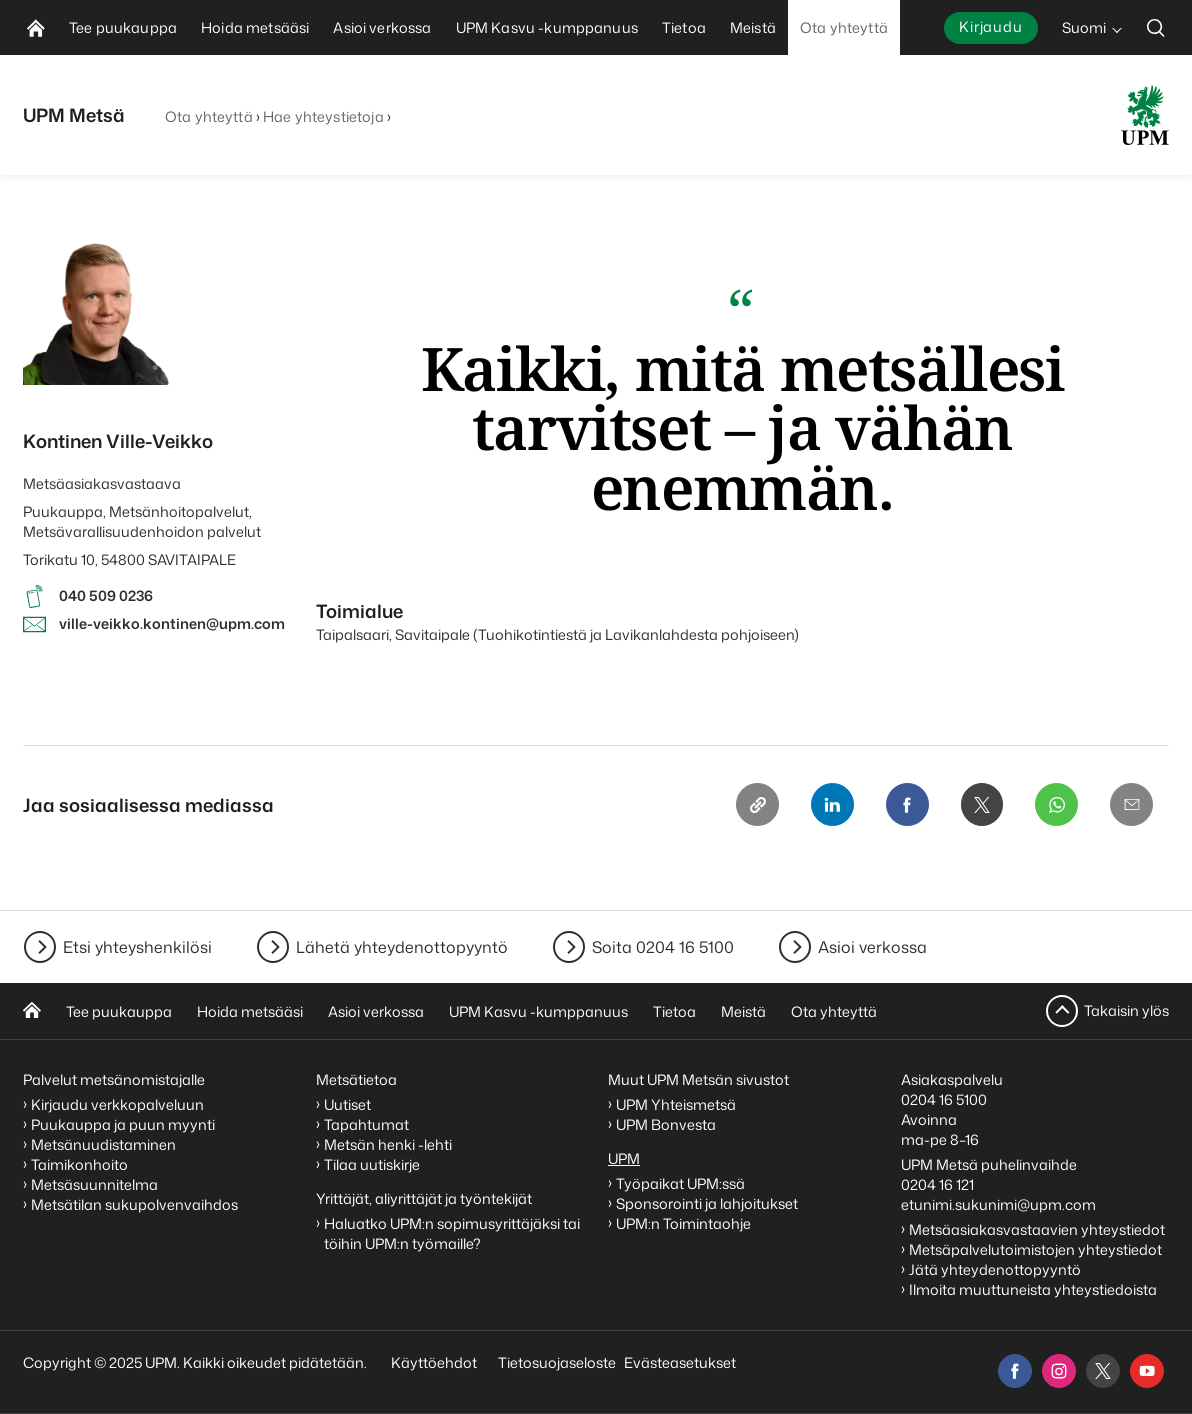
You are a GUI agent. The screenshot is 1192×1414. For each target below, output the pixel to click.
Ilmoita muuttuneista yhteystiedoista (1033, 1289)
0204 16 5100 (944, 1099)
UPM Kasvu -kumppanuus (538, 1011)
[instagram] (1059, 1371)
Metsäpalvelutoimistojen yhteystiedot (1035, 1249)
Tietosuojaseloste (555, 1362)
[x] (1103, 1371)
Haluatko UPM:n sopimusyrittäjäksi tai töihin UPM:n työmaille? (452, 1233)
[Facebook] (903, 805)
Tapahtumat (366, 1124)
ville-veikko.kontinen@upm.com (172, 623)
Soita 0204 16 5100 (663, 947)
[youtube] (1147, 1371)
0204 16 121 (937, 1184)
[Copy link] (751, 805)
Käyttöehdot (434, 1362)
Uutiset (347, 1104)
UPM (624, 1158)
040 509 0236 (106, 595)
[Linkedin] (827, 805)
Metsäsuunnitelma (94, 1184)
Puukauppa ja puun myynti (123, 1124)
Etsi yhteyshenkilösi (137, 947)
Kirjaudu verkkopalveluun (117, 1104)
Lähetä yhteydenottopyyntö (402, 947)
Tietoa (674, 1011)
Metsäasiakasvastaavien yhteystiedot (1037, 1229)
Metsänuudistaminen (103, 1144)
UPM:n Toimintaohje (683, 1223)
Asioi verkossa (872, 947)
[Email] (1131, 805)
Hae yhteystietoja (323, 116)
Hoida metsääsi (250, 1011)
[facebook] (1015, 1371)
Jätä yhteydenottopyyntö (995, 1269)
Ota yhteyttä (209, 116)
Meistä (743, 1011)
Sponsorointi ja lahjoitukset (708, 1203)
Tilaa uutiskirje (372, 1164)
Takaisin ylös (1126, 1010)
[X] (979, 805)
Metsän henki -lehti (388, 1144)
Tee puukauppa (119, 1011)
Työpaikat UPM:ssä (680, 1183)
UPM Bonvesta (667, 1124)
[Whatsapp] (1055, 805)
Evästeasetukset (680, 1362)
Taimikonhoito (79, 1164)
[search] (1156, 27)
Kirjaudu (991, 26)
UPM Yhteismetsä (676, 1104)
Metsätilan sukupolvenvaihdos (134, 1204)
